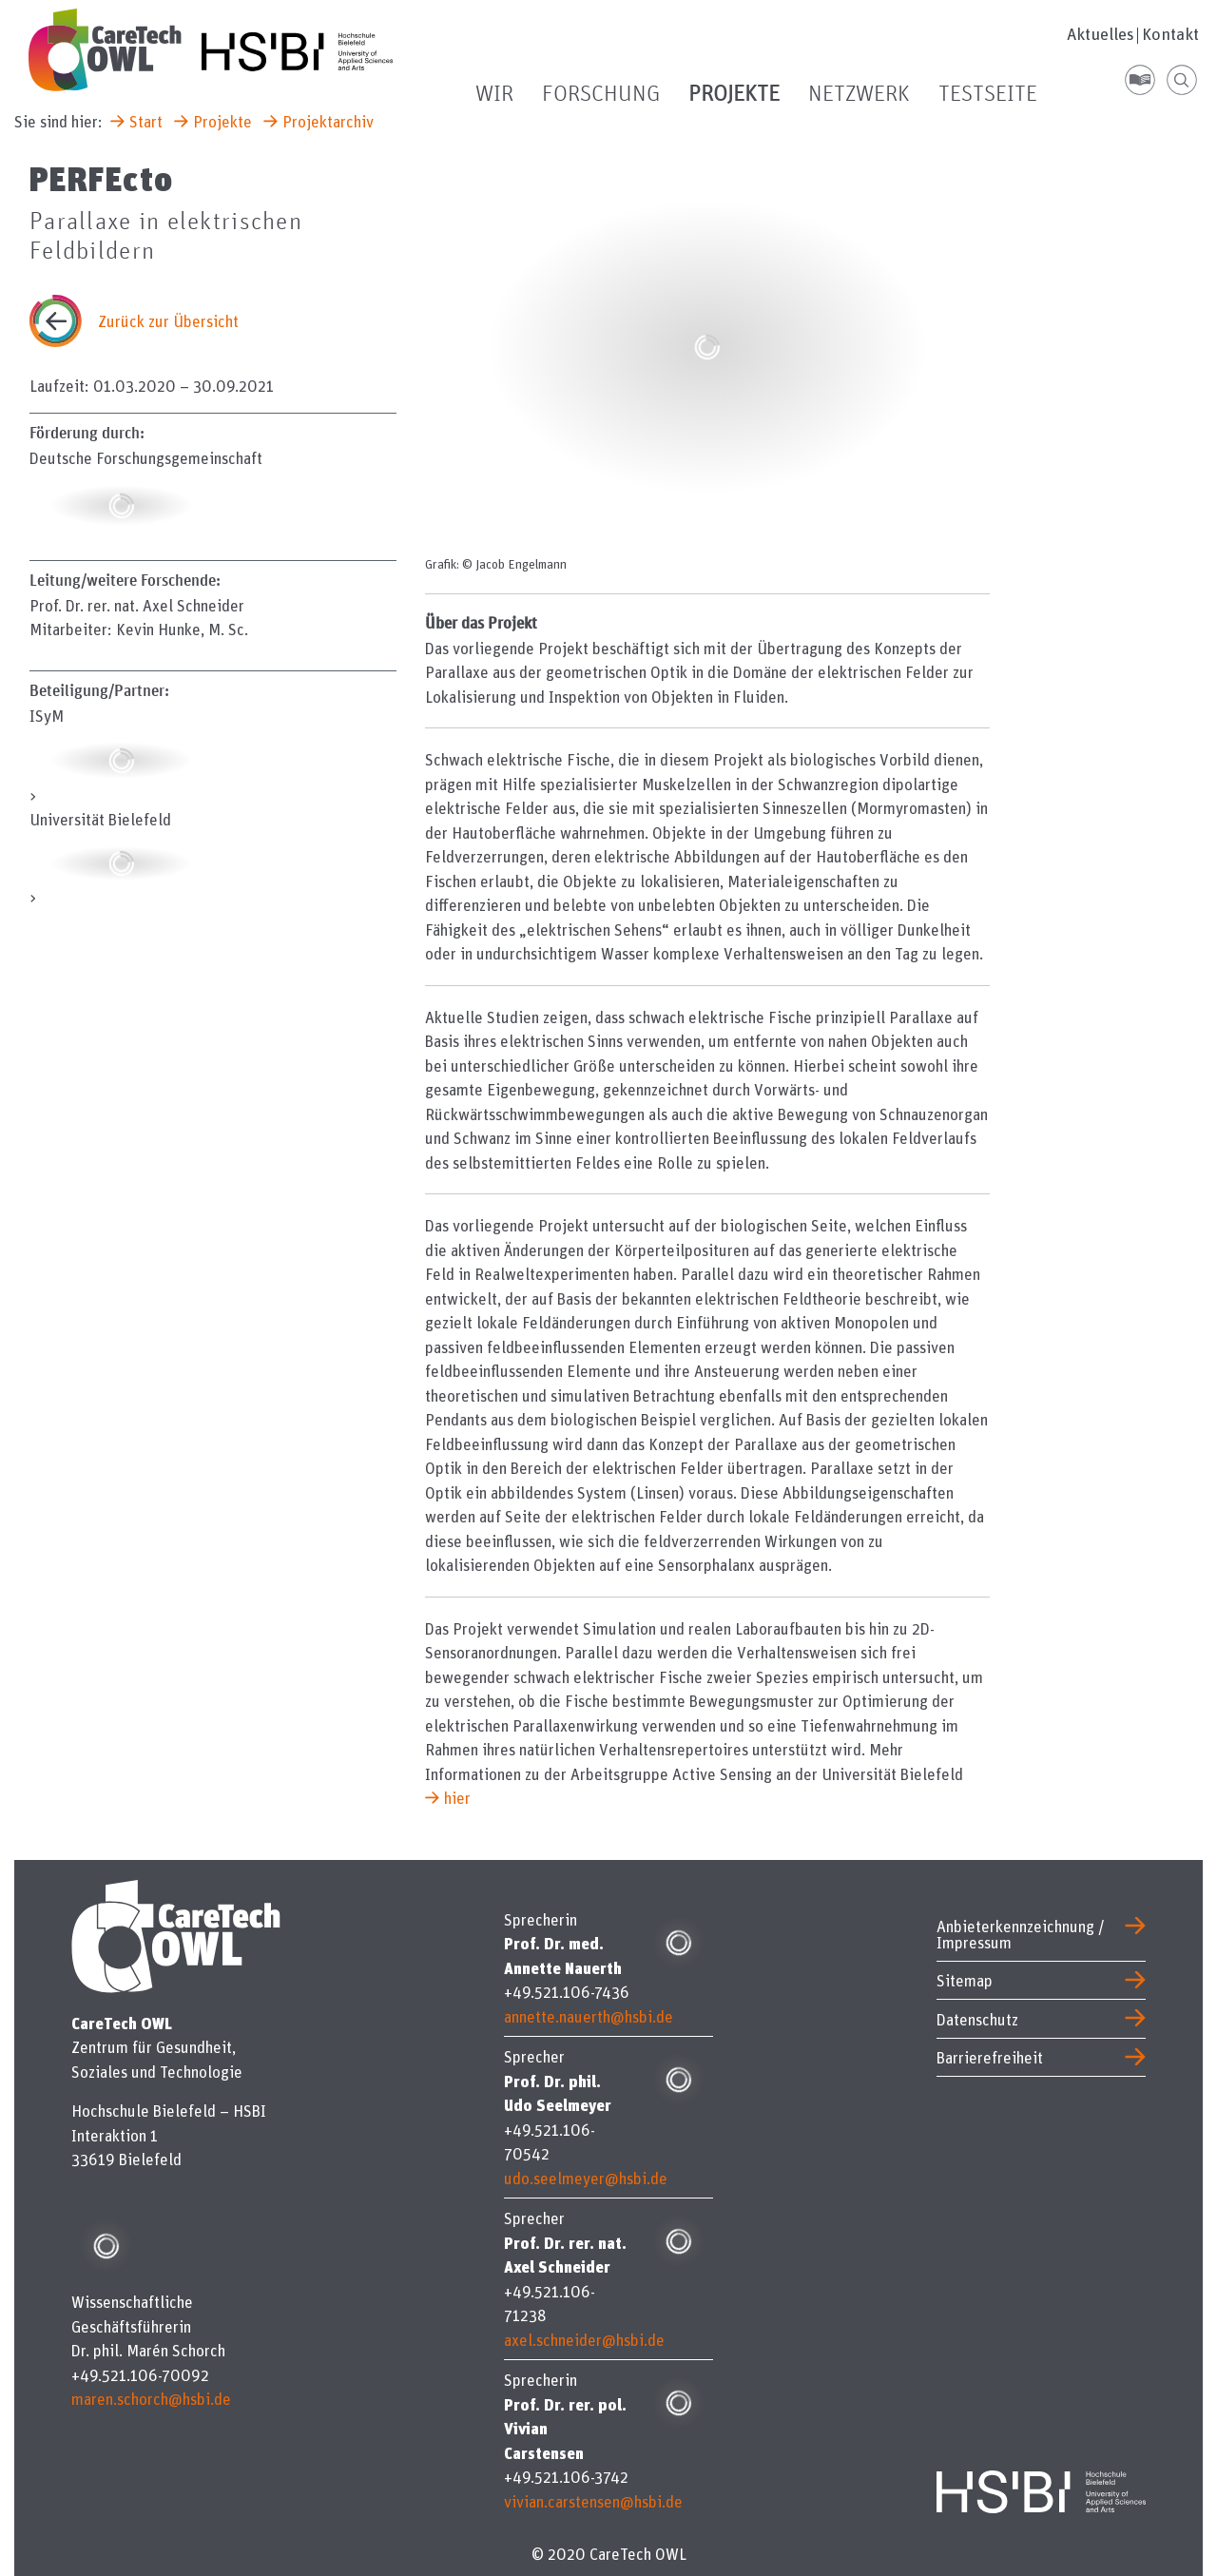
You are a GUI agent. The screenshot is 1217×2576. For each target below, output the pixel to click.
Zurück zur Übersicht (168, 321)
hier (457, 1798)
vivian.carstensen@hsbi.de (593, 2501)
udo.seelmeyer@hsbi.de (585, 2178)
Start (146, 121)
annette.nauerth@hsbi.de (588, 2016)
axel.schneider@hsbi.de (584, 2340)
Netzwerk (859, 94)
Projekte (734, 94)
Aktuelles (1100, 34)
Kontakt (1170, 34)
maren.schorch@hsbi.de (151, 2399)
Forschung (601, 94)
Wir (494, 94)
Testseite (987, 94)
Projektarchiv (328, 121)
